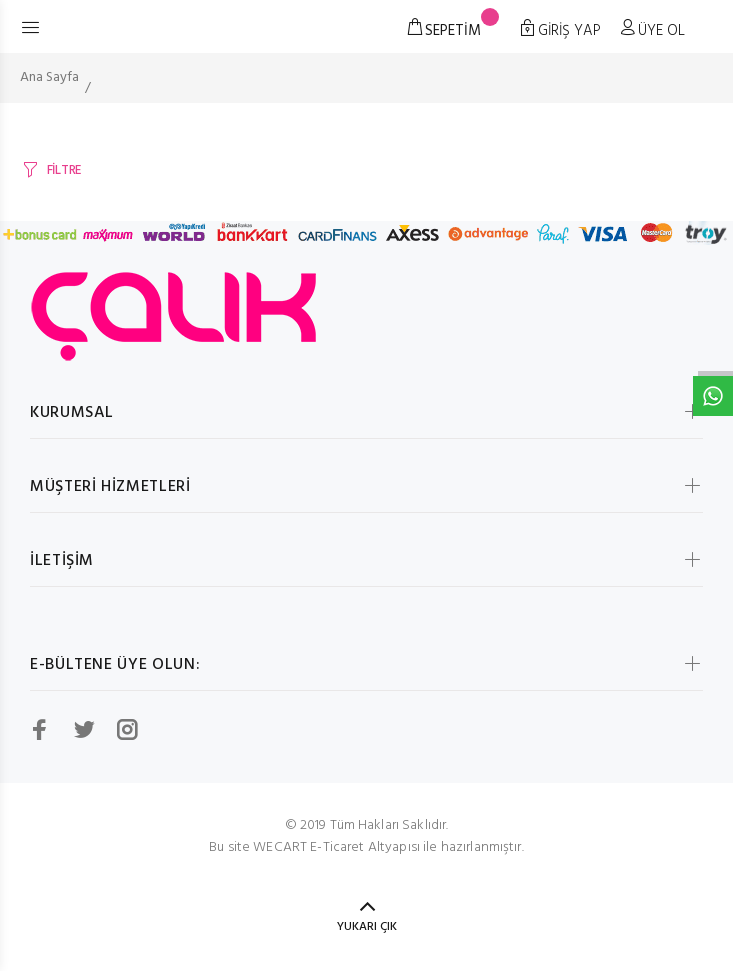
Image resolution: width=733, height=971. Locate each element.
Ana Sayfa (49, 77)
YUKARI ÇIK (367, 927)
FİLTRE (64, 170)
